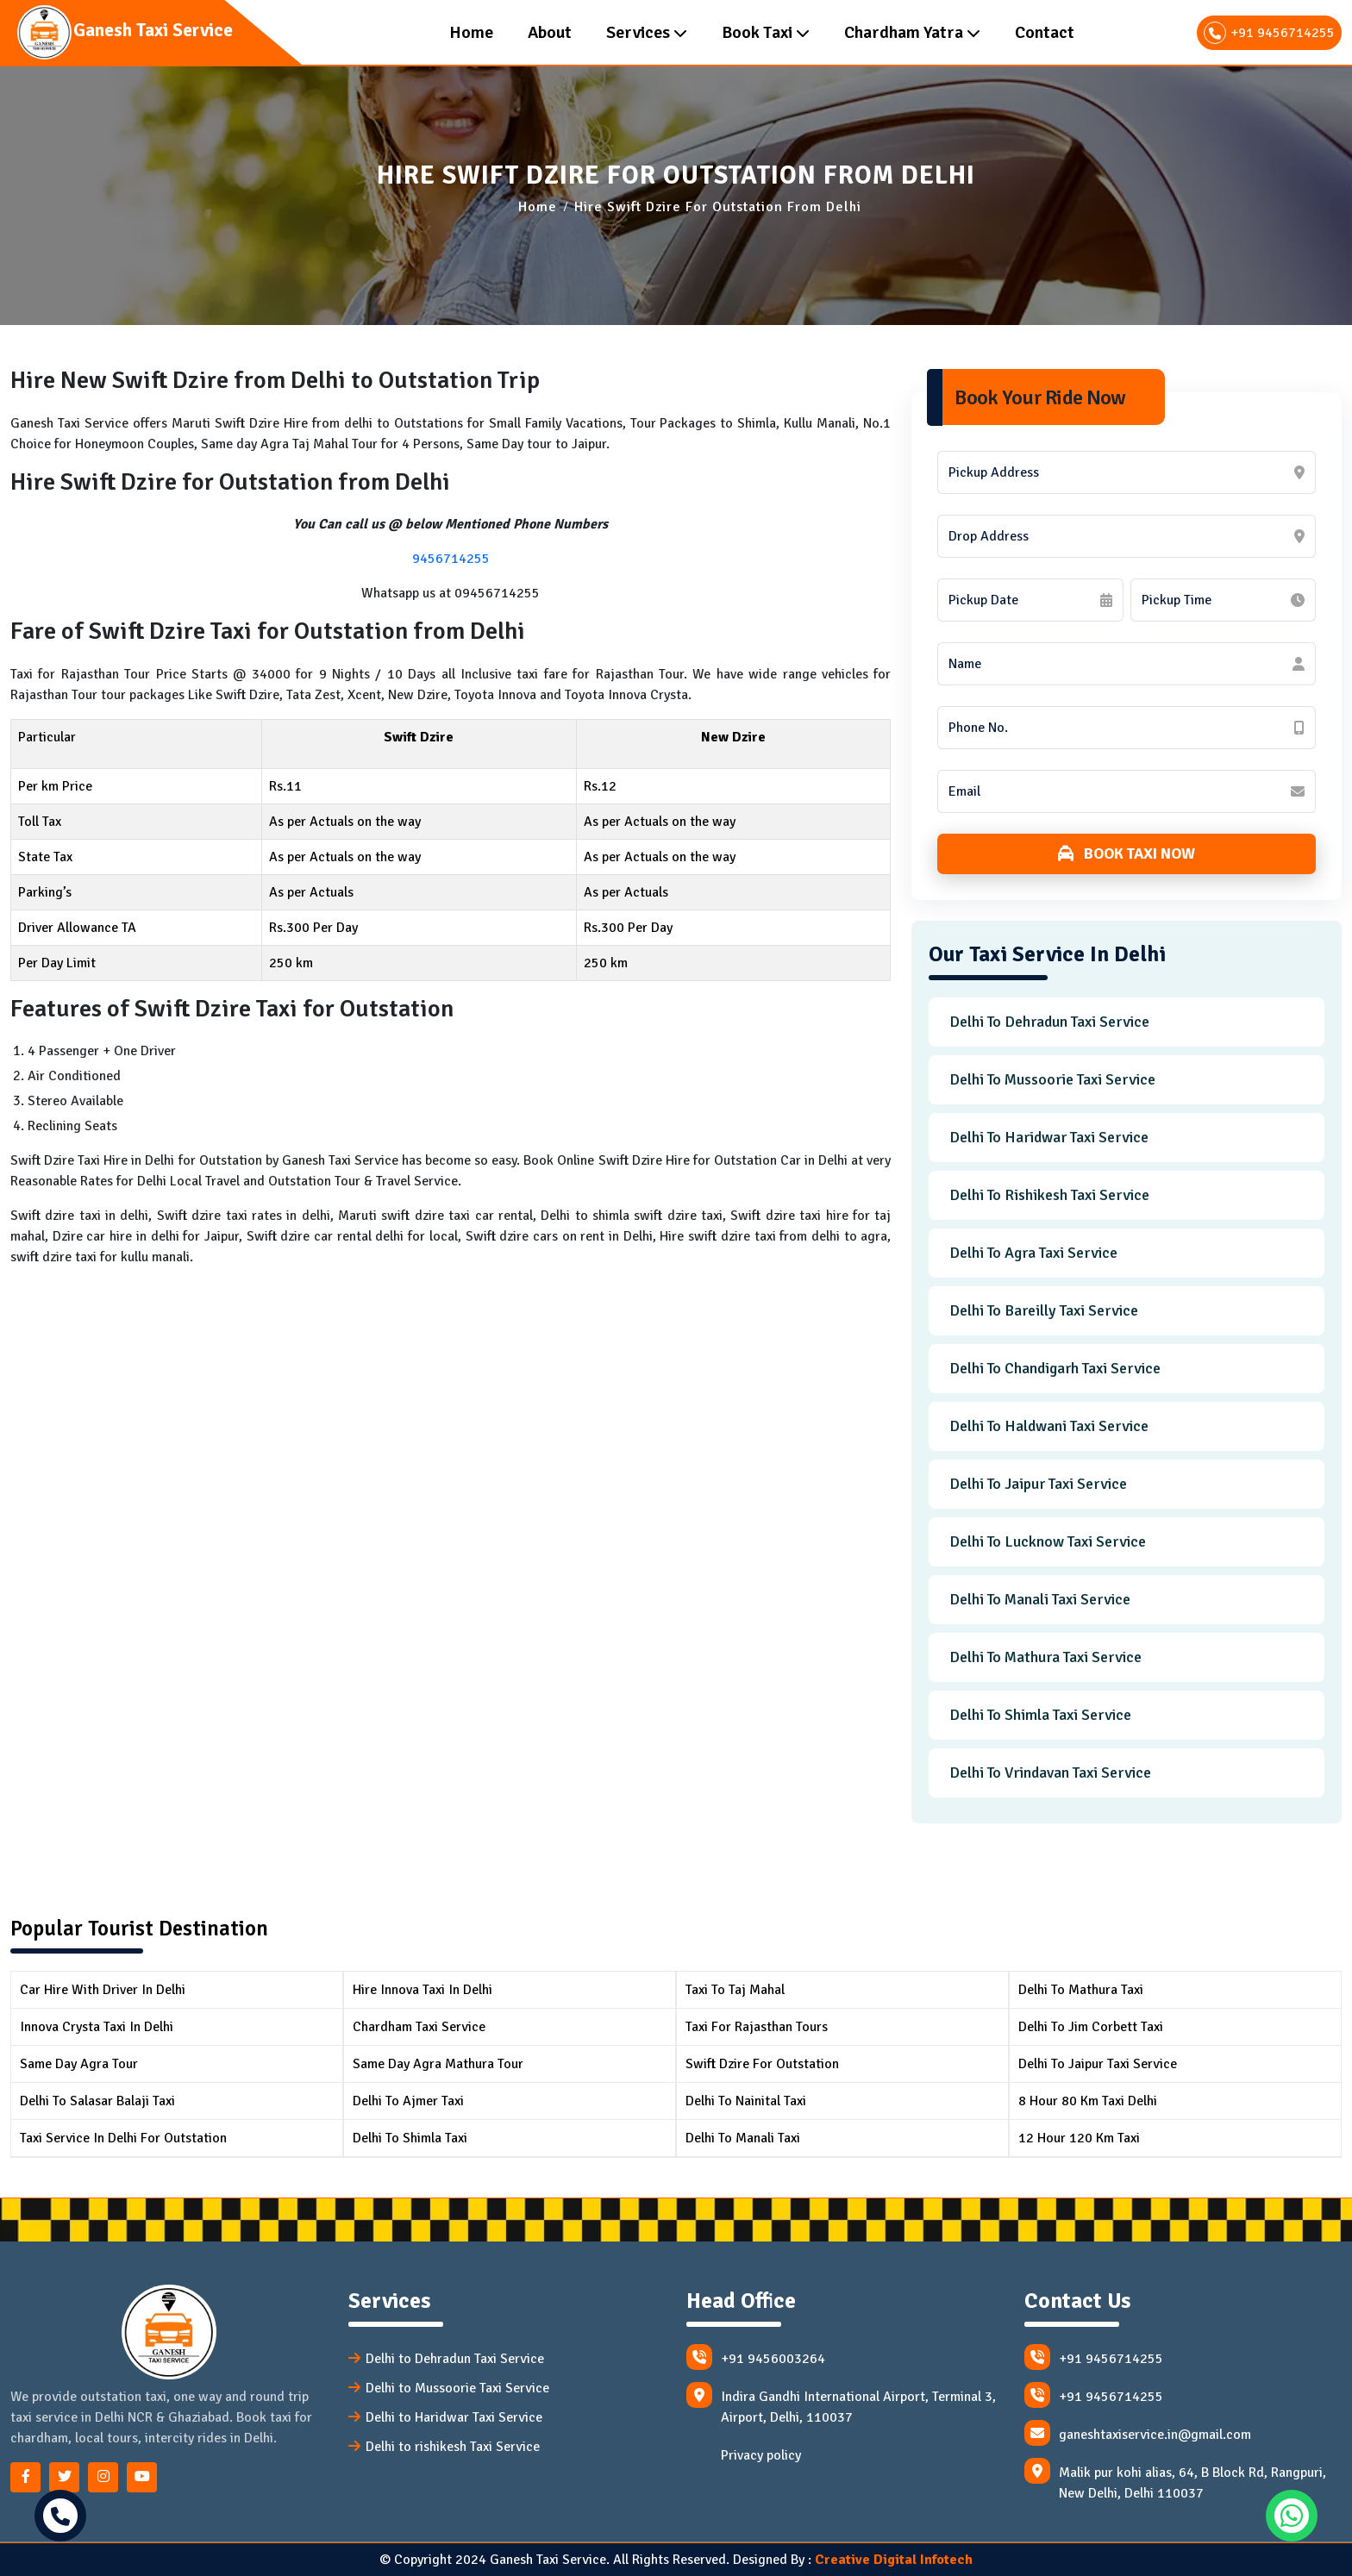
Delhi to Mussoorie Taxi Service (1052, 1079)
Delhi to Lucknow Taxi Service (1047, 1541)
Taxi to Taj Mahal (735, 1989)
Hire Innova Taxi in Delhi (422, 1989)
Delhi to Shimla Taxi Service (1040, 1714)
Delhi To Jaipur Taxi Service (1097, 2064)
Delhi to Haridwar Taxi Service (1049, 1137)
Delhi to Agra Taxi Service (1033, 1252)
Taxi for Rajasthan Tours (756, 2026)
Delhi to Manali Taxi (742, 2138)
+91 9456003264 (755, 2357)
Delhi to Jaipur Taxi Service (1038, 1483)
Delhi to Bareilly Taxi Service (1043, 1310)
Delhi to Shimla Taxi (410, 2138)
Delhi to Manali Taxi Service (1039, 1599)
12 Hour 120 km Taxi (1079, 2138)
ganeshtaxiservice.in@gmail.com (1137, 2433)
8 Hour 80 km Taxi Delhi (1087, 2101)
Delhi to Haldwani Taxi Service (1049, 1425)
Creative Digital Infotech (894, 2559)
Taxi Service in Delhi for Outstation (123, 2138)
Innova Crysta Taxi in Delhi (96, 2026)
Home (537, 207)
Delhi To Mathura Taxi (1080, 1989)
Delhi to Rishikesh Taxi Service (1049, 1194)
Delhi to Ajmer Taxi (408, 2101)
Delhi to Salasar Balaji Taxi (97, 2101)
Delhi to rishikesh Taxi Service (453, 2446)
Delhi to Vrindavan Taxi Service (1050, 1772)
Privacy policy (761, 2455)
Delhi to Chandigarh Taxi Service (1055, 1368)
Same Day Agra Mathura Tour (438, 2064)
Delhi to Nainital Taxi (745, 2101)
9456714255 (451, 558)
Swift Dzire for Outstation (762, 2064)
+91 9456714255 (1269, 33)
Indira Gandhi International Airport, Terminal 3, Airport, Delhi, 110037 (841, 2404)
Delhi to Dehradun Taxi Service (1049, 1021)
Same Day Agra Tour (79, 2064)
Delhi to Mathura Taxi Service (1045, 1657)
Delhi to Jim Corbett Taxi (1090, 2026)
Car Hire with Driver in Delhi (102, 1989)
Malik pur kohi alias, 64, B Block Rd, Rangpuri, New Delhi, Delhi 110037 (1175, 2480)
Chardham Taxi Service (419, 2026)
